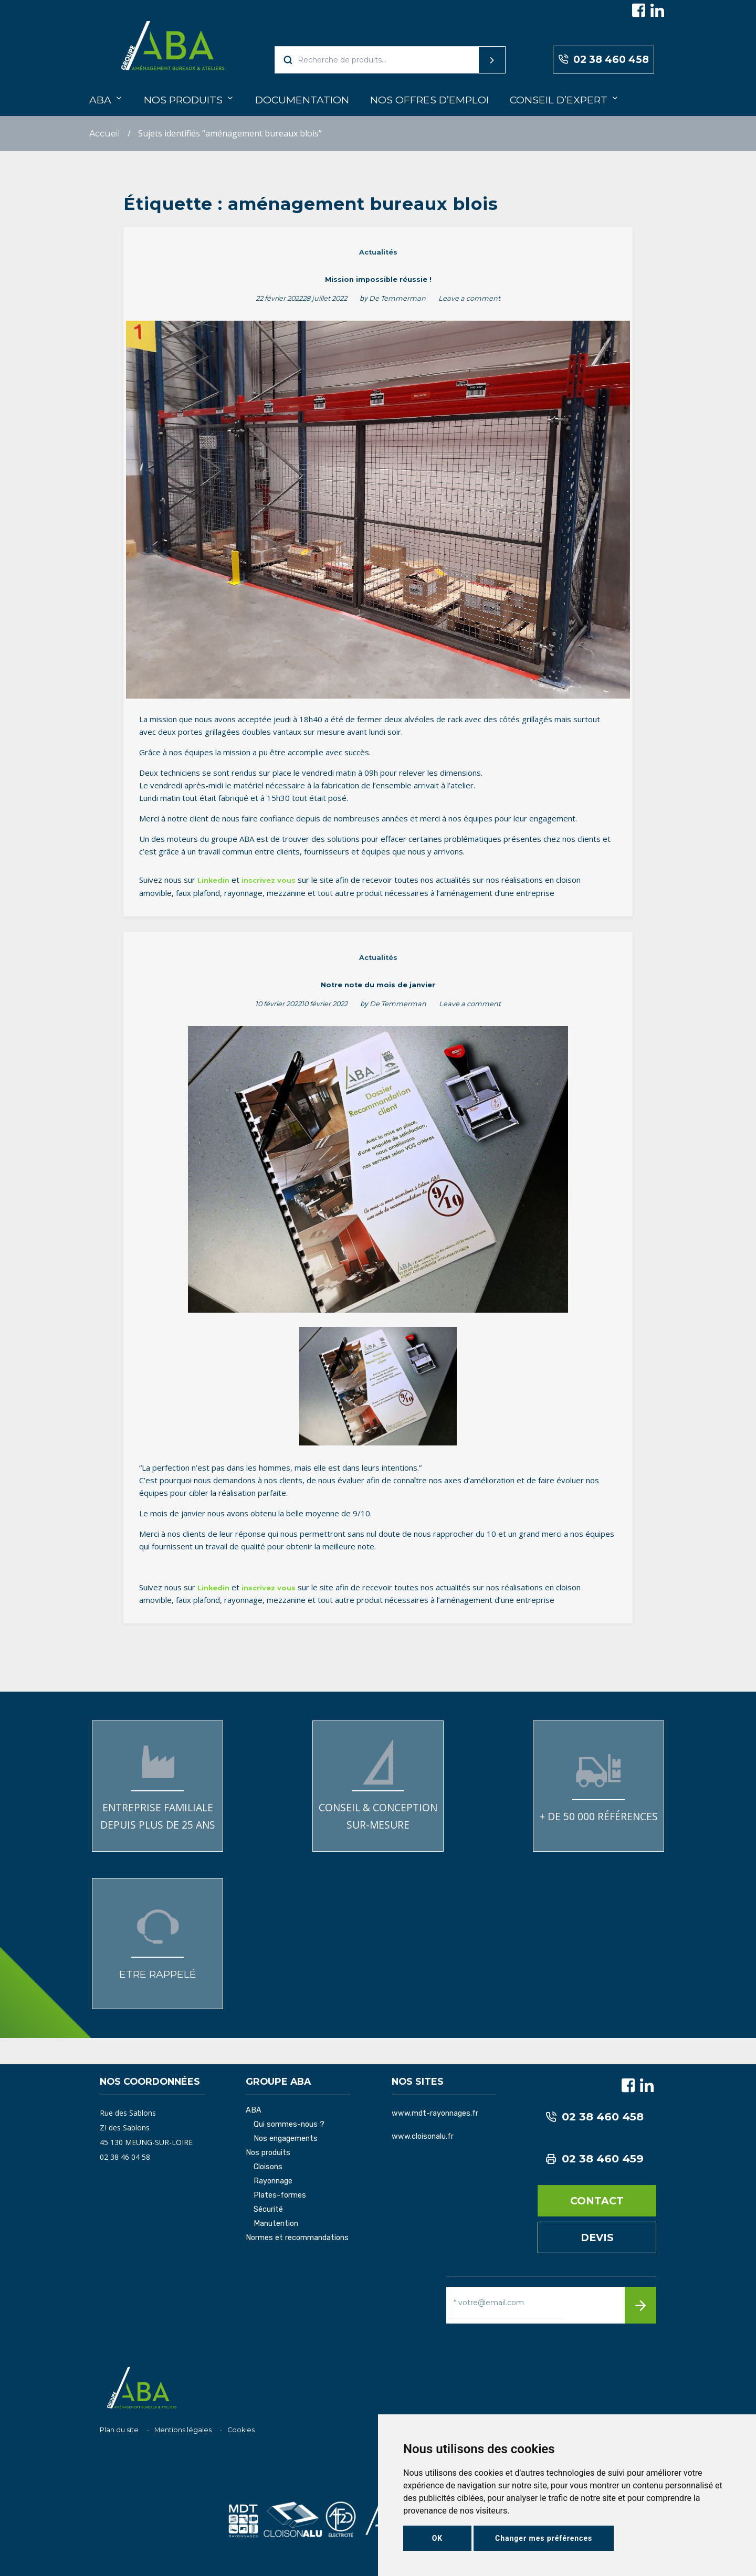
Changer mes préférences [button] (543, 2538)
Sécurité (268, 2209)
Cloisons (268, 2167)
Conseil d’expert (558, 99)
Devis (597, 2237)
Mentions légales (183, 2430)
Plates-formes (280, 2195)
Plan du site (119, 2430)
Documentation (302, 99)
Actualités (378, 252)
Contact (597, 2200)
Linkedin (213, 880)
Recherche (472, 59)
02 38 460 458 (603, 59)
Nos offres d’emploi (429, 99)
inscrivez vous (269, 880)
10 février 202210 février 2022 (301, 1004)
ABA (100, 99)
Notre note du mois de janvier (378, 985)
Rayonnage (273, 2181)
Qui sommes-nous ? (289, 2124)
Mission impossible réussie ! (378, 279)
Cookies (241, 2430)
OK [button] (437, 2538)
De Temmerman (397, 298)
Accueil (104, 134)
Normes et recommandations (297, 2238)
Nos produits (183, 99)
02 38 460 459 (594, 2159)
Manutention (276, 2224)
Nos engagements (286, 2139)
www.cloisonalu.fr (423, 2136)
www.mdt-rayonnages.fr (435, 2113)
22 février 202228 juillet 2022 (301, 298)
